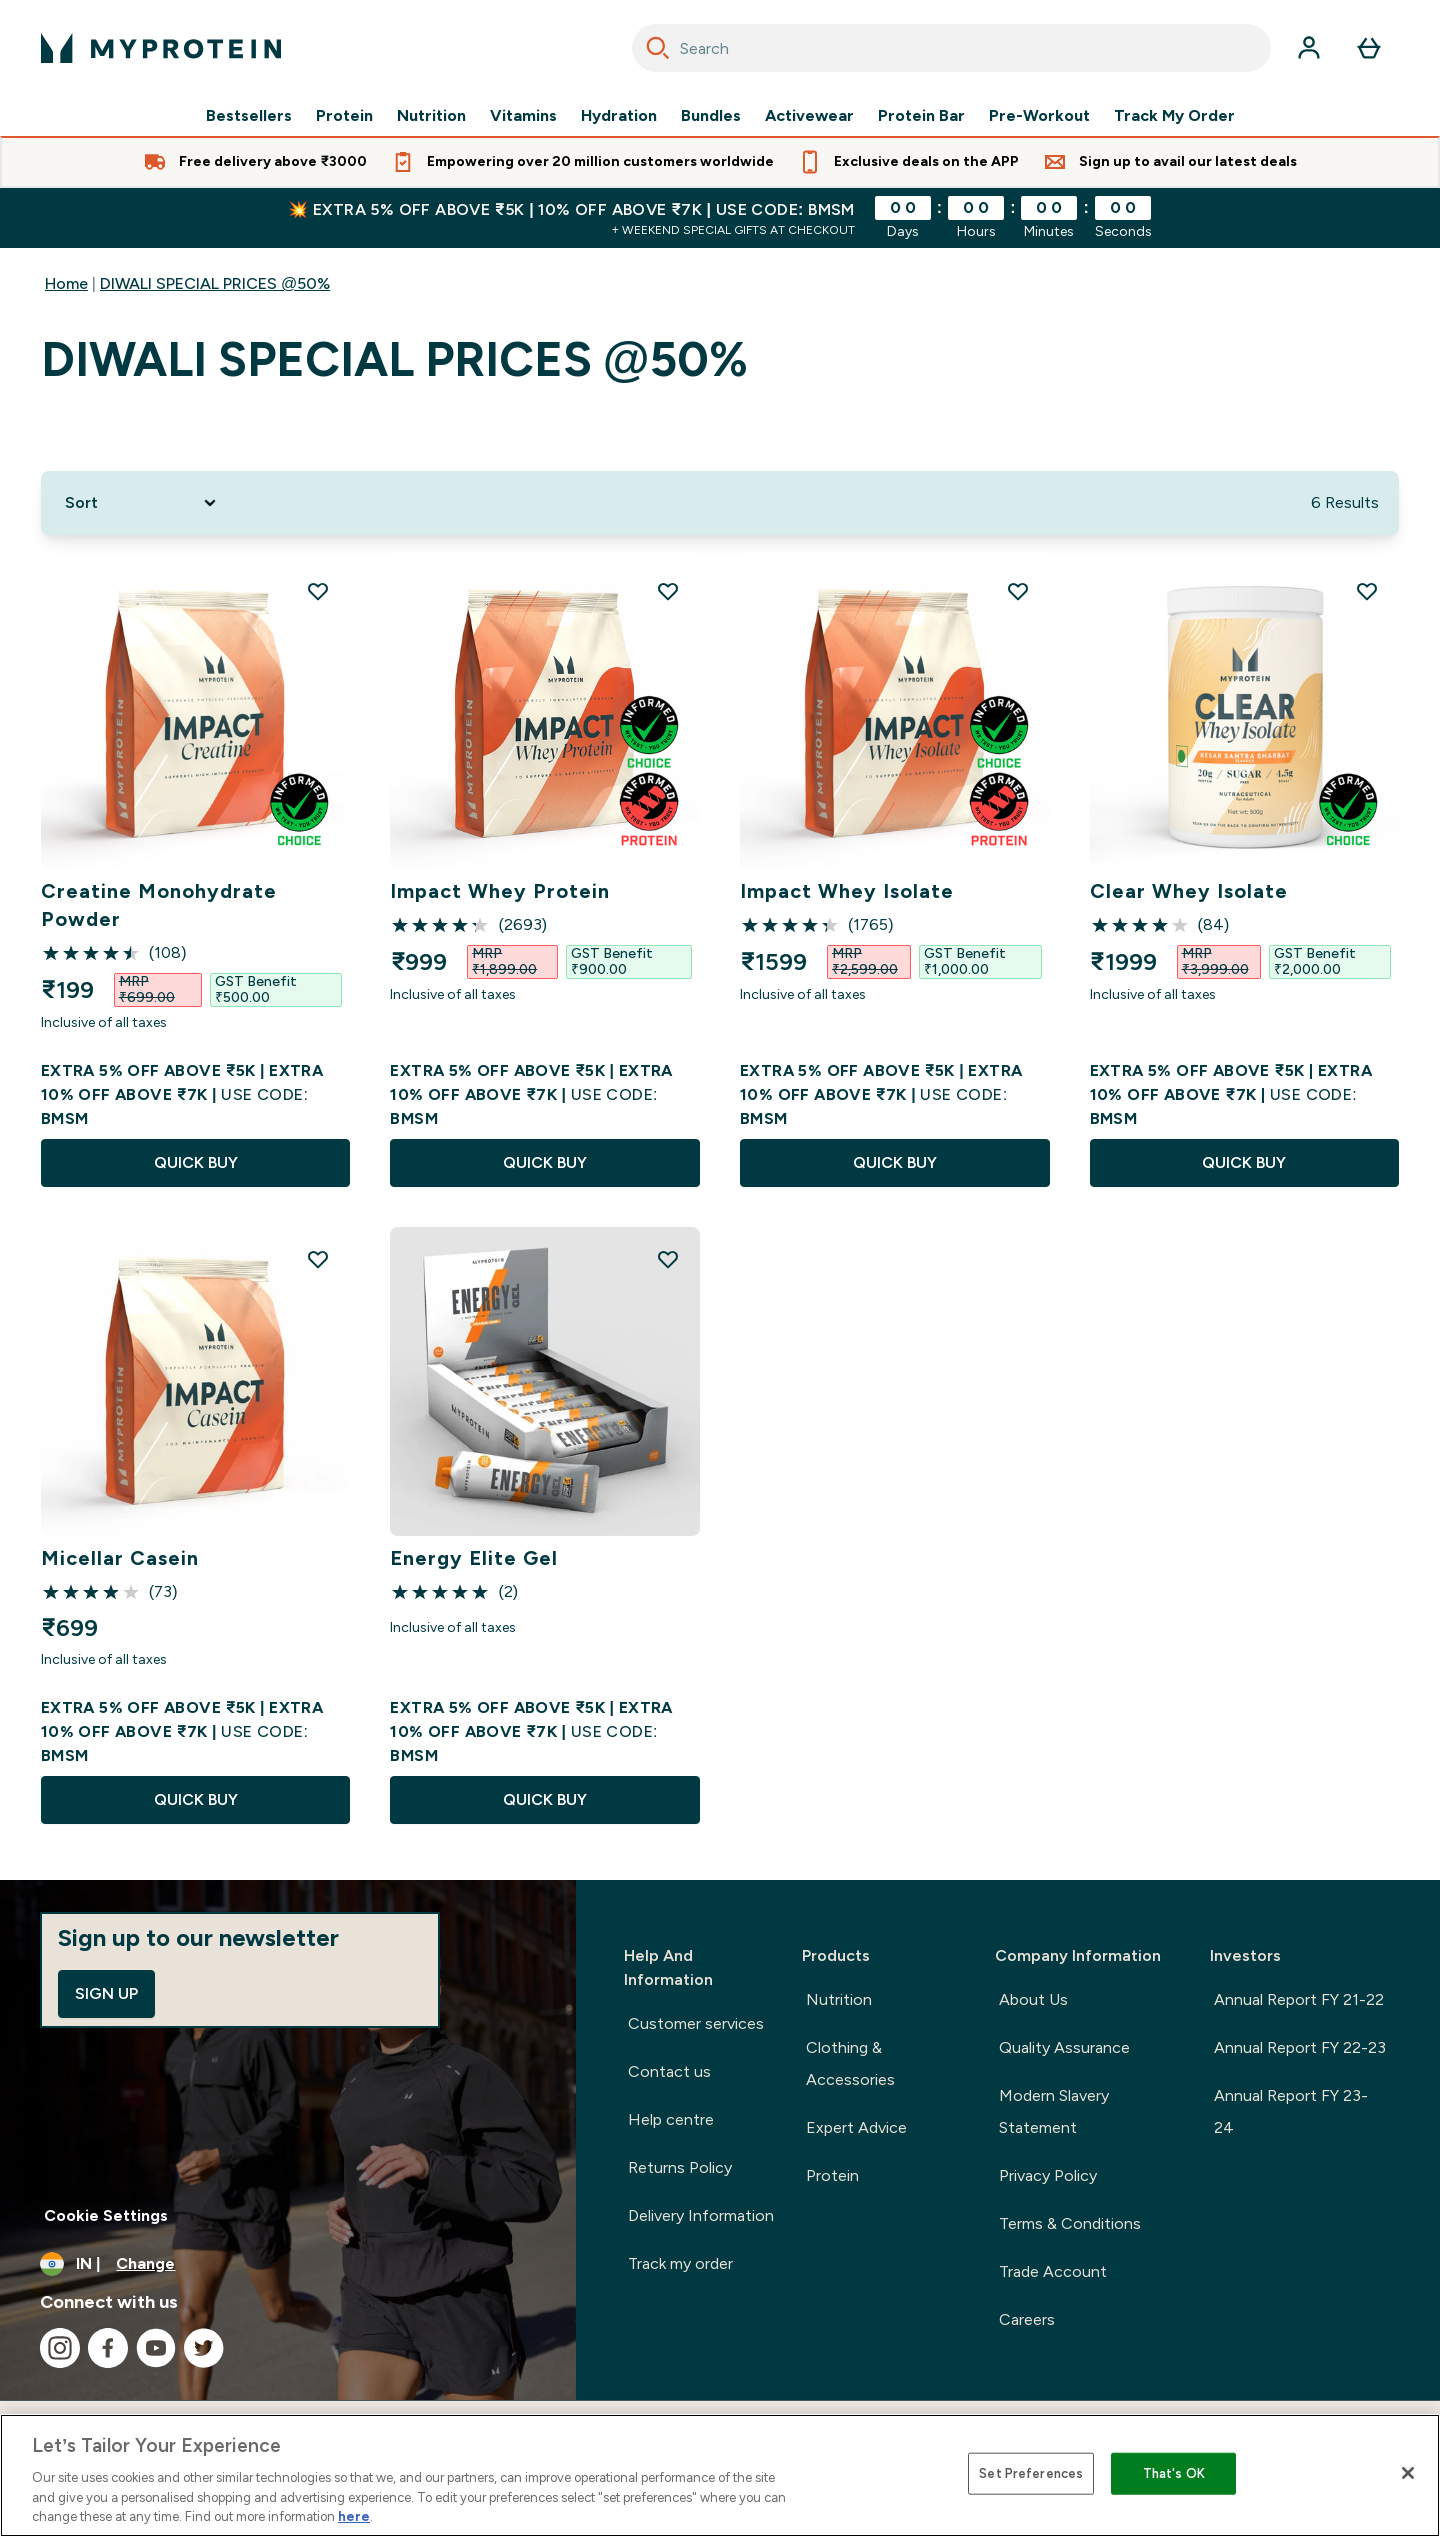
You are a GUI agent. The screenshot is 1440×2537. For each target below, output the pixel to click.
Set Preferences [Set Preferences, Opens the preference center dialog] (1031, 2473)
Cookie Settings (106, 2215)
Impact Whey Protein (500, 891)
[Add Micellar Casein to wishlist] (318, 1259)
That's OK (1174, 2473)
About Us (1033, 1999)
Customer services (696, 2023)
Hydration (619, 116)
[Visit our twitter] (204, 2348)
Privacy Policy (1048, 2175)
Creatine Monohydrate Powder (159, 905)
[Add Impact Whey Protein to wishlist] (668, 591)
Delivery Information (701, 2215)
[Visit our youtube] (156, 2348)
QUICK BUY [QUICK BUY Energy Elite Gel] (545, 1799)
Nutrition (431, 116)
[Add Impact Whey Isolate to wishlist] (1018, 591)
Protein (344, 116)
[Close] (1408, 2473)
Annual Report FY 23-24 (1291, 2111)
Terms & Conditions (1070, 2223)
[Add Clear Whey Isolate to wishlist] (1367, 591)
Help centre (671, 2119)
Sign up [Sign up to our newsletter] (106, 1993)
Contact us (669, 2071)
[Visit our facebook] (108, 2348)
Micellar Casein (120, 1558)
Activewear (809, 116)
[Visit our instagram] (60, 2348)
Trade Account (1053, 2271)
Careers (1027, 2319)
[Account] (1309, 48)
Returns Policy (680, 2167)
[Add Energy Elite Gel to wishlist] (668, 1259)
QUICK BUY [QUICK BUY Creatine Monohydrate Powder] (196, 1162)
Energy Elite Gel (474, 1558)
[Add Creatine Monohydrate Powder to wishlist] (318, 591)
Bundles (711, 116)
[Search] (658, 48)
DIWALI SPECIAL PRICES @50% (215, 283)
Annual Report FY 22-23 (1300, 2047)
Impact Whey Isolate (847, 891)
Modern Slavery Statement (1054, 2111)
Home (66, 283)
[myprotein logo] (161, 48)
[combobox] (951, 48)
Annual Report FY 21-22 (1299, 1999)
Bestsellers (249, 116)
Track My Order (1174, 116)
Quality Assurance (1064, 2047)
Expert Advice (856, 2127)
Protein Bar (921, 116)
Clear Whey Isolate (1189, 891)
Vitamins (523, 116)
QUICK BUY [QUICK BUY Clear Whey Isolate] (1244, 1162)
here (354, 2516)
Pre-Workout (1039, 116)
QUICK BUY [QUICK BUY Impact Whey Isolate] (895, 1162)
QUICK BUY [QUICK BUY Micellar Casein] (196, 1799)
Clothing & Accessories (850, 2063)
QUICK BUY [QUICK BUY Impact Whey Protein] (545, 1162)
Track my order (680, 2263)
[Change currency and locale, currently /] (288, 2264)
